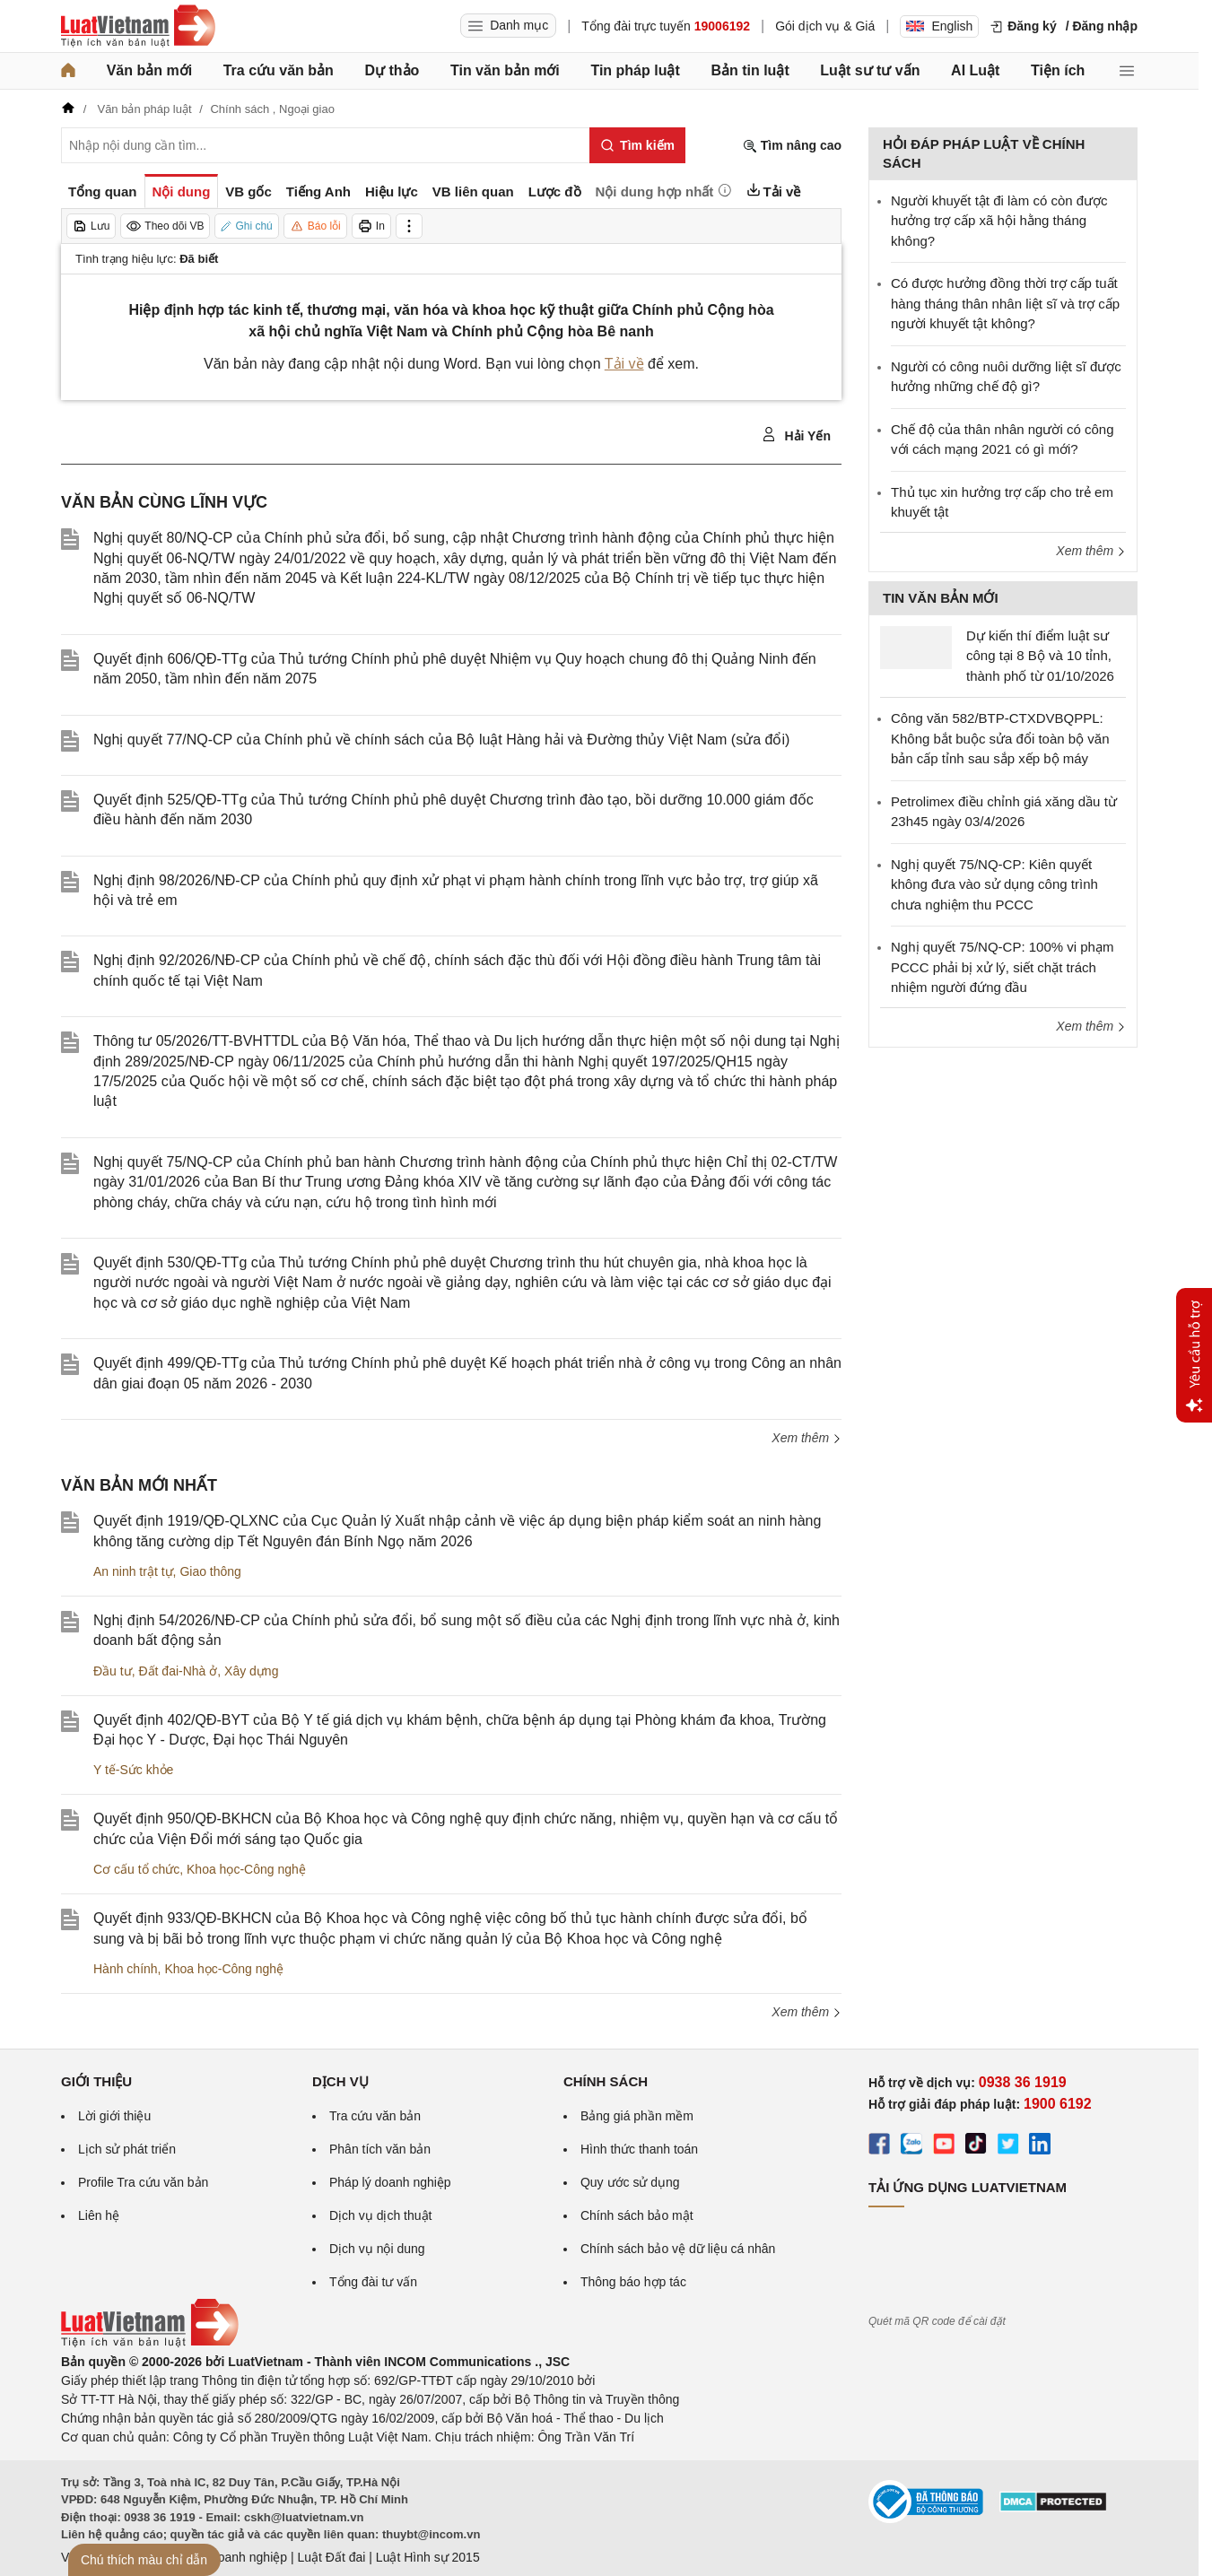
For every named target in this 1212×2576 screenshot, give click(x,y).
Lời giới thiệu (114, 2116)
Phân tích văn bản (380, 2149)
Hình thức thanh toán (639, 2149)
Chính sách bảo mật (636, 2215)
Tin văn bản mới (505, 70)
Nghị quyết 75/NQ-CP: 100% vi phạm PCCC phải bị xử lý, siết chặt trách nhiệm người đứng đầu (1002, 967)
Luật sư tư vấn (870, 70)
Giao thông (210, 1571)
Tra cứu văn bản (278, 70)
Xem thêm (806, 1438)
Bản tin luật (750, 70)
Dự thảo (391, 70)
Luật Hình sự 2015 (428, 2557)
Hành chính (125, 1969)
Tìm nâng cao (792, 145)
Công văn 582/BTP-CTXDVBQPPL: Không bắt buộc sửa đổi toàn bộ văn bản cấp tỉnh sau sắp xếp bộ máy (1000, 738)
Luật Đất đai (331, 2557)
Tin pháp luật (634, 70)
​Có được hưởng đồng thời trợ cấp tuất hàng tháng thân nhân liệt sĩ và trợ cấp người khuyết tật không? (1005, 303)
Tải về (624, 363)
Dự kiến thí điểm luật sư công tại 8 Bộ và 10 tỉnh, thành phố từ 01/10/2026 (1040, 655)
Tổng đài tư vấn (373, 2282)
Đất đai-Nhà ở (177, 1671)
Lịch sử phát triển (127, 2149)
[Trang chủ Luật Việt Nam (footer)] (150, 2343)
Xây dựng (251, 1671)
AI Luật (975, 70)
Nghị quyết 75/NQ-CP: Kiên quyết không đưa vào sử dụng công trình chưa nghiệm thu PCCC (994, 884)
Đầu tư (112, 1671)
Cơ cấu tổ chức (136, 1869)
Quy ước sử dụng (630, 2182)
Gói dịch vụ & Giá (825, 26)
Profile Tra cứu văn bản (143, 2182)
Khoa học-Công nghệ (246, 1869)
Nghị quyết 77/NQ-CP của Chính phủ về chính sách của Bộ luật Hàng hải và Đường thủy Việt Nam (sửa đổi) (441, 739)
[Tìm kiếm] (637, 145)
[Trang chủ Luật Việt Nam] (138, 26)
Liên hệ (98, 2215)
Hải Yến (796, 435)
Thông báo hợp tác (633, 2282)
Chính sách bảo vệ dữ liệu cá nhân (677, 2248)
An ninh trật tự (133, 1571)
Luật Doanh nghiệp (233, 2557)
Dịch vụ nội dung (377, 2248)
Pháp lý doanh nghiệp (390, 2182)
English (939, 26)
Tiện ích (1058, 70)
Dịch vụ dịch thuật (380, 2215)
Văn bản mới (149, 70)
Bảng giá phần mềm (636, 2116)
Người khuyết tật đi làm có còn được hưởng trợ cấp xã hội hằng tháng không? (999, 220)
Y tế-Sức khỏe (133, 1769)
